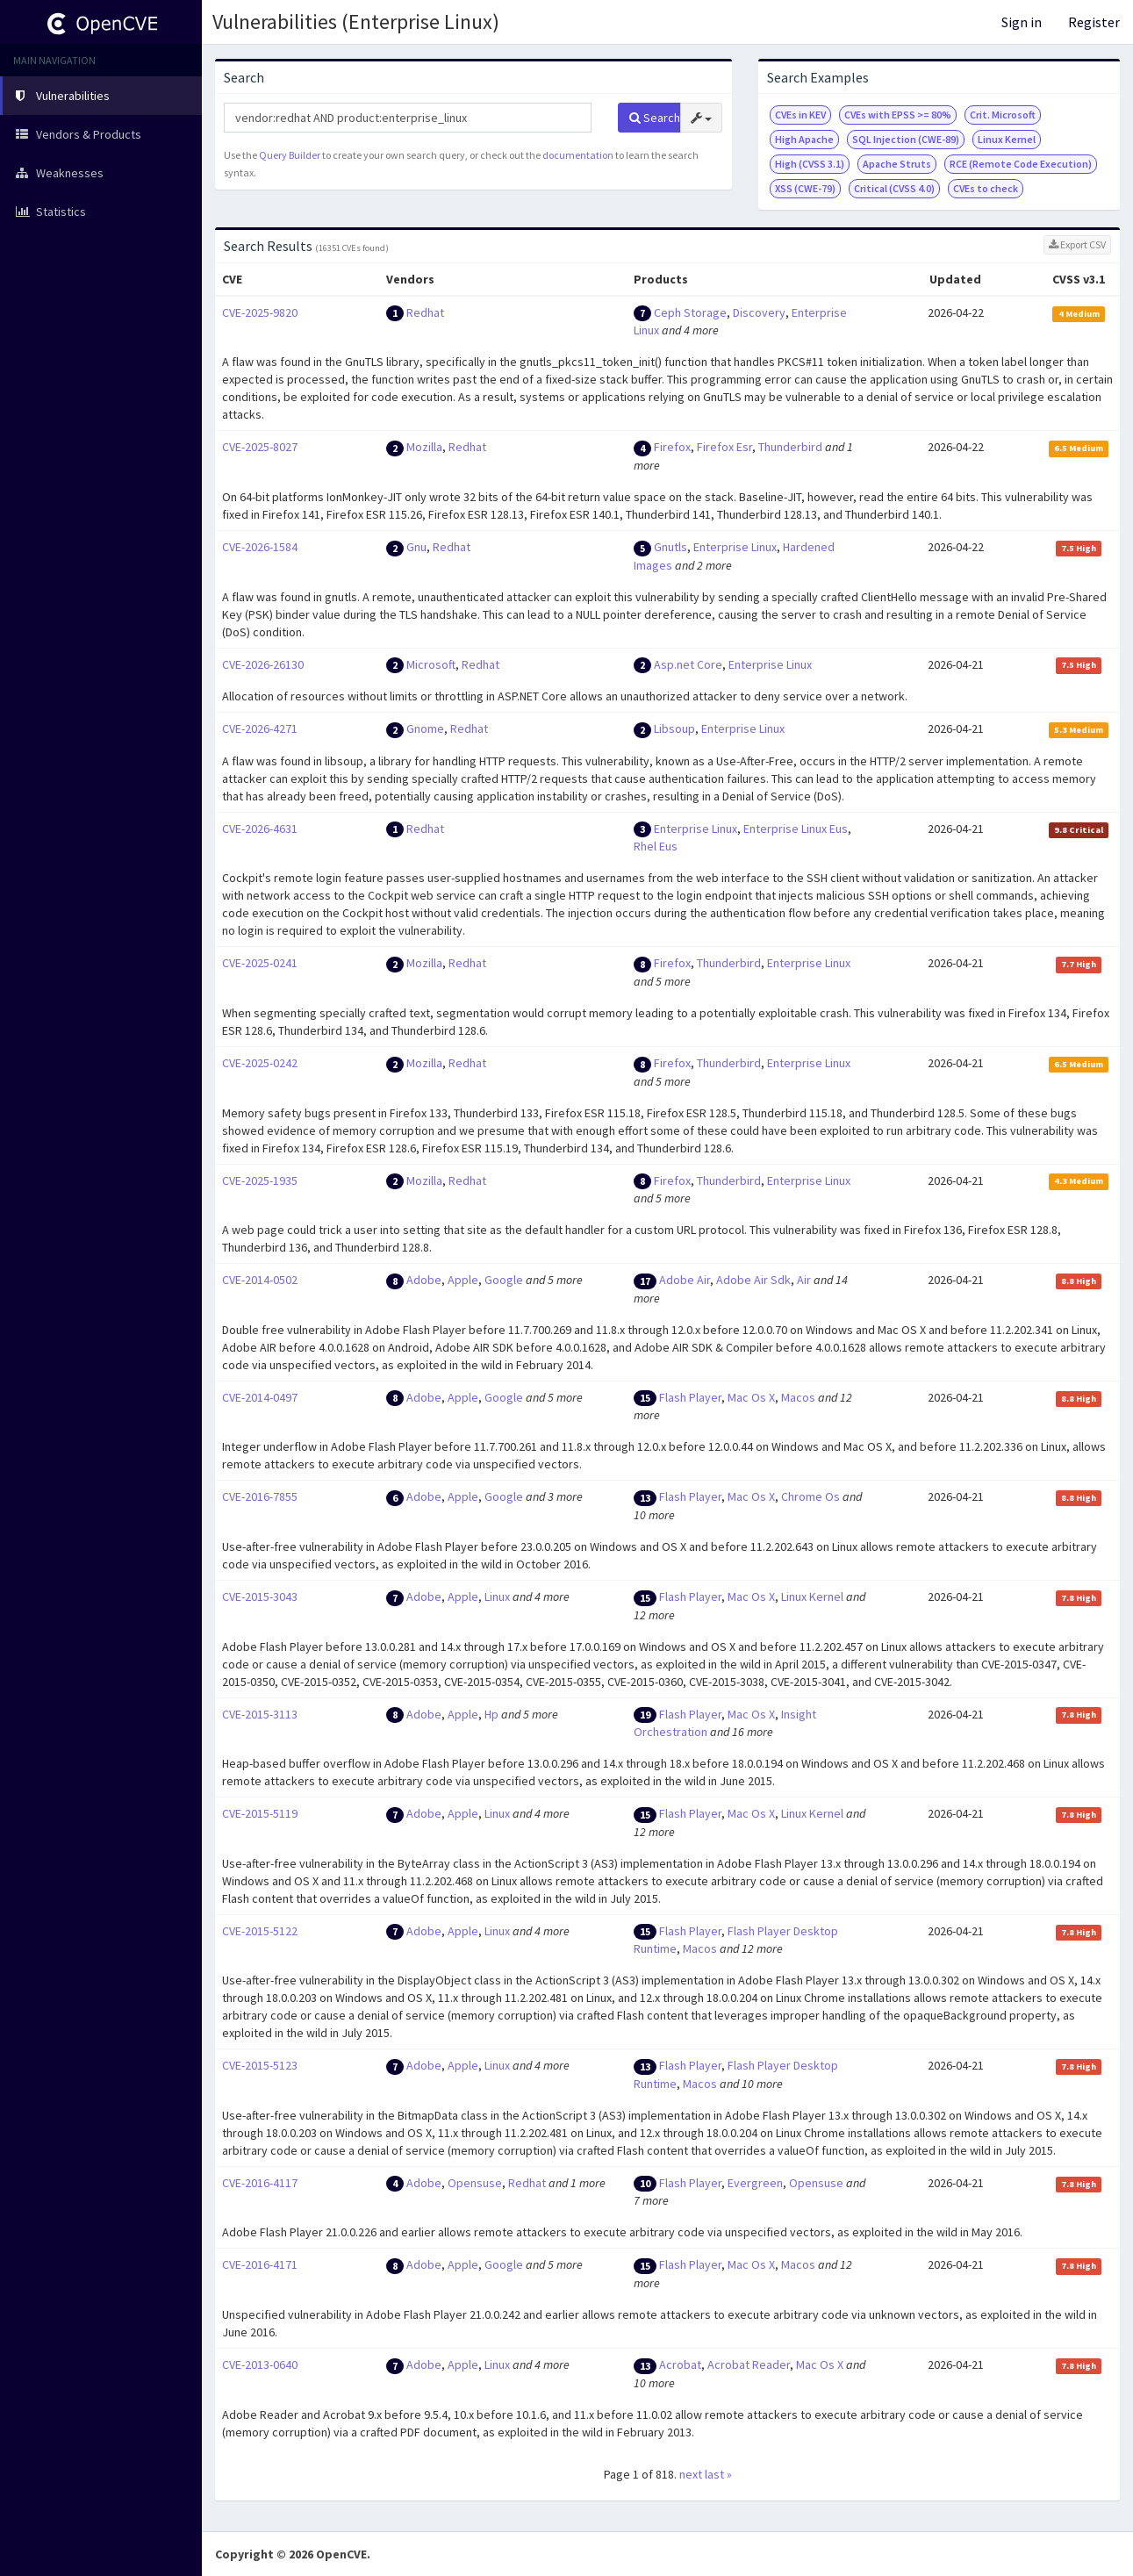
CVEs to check (985, 188)
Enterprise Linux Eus (795, 828)
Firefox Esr (724, 447)
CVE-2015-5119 (260, 1813)
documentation (577, 154)
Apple (463, 1280)
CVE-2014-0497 (260, 1397)
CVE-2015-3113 (260, 1714)
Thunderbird (790, 447)
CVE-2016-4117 (260, 2183)
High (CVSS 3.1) (809, 163)
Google (503, 1280)
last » (718, 2474)
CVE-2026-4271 (260, 728)
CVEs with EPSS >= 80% (897, 114)
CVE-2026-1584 (260, 547)
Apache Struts (897, 163)
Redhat (425, 312)
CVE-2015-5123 (260, 2065)
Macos (798, 1397)
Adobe (423, 1280)
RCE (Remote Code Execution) (1021, 163)
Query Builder (289, 154)
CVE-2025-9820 (260, 312)
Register (1094, 22)
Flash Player (690, 1397)
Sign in (1021, 22)
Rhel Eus (656, 846)
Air (804, 1280)
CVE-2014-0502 (260, 1280)
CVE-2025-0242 (260, 1063)
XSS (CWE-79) (805, 188)
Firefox (672, 447)
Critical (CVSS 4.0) (894, 188)
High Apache (804, 139)
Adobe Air (684, 1280)
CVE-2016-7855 (260, 1496)
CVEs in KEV (800, 114)
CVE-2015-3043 (260, 1596)
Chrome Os (810, 1496)
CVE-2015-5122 (260, 1931)
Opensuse (475, 2183)
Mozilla (424, 447)
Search (654, 118)
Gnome (425, 728)
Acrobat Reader (748, 2364)
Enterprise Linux (735, 547)
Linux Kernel (1007, 139)
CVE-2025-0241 (260, 963)
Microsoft (430, 664)
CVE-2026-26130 (263, 664)
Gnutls (670, 547)
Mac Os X (751, 1397)
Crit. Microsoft (1003, 114)
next (690, 2474)
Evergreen (755, 2183)
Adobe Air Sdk (753, 1280)
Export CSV (1077, 244)
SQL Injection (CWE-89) (905, 139)
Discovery (759, 312)
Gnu (416, 547)
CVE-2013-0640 (260, 2364)
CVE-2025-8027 (260, 447)
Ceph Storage (690, 312)
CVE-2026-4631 (260, 828)
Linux (497, 1596)
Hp (491, 1714)
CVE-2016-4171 (260, 2264)
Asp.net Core (688, 664)
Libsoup (674, 728)
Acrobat (680, 2364)
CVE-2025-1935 (260, 1180)
